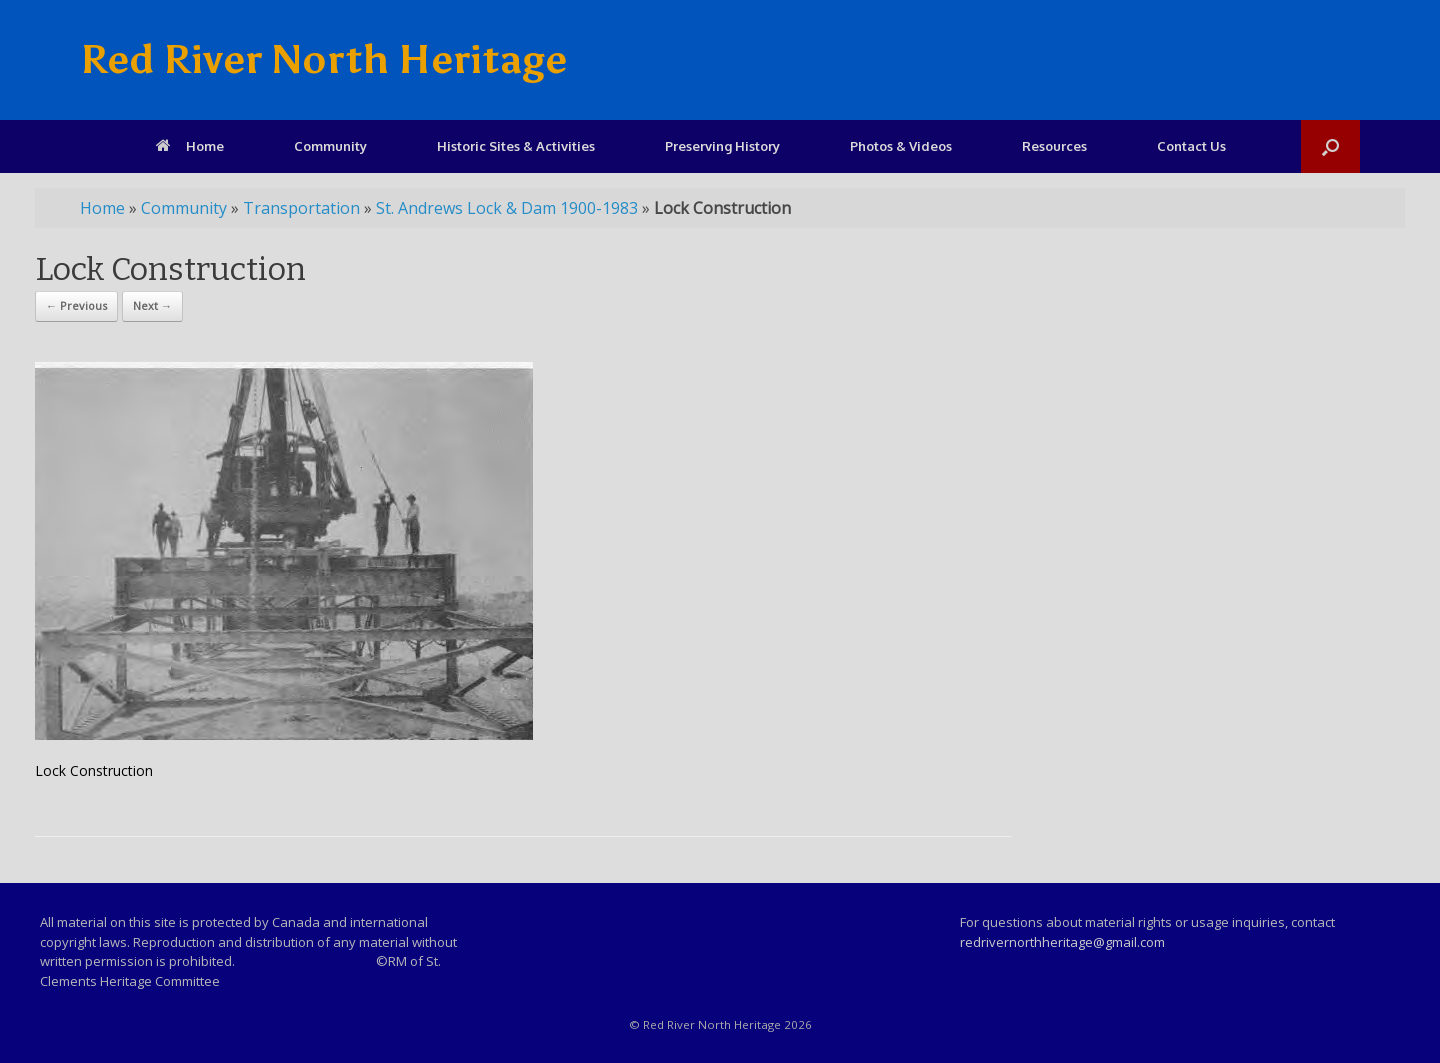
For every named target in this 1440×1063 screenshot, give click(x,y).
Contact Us (1191, 146)
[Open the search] (1330, 146)
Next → (152, 305)
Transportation (301, 208)
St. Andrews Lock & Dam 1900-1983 (507, 208)
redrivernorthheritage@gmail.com (1062, 942)
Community (330, 146)
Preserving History (722, 146)
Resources (1054, 146)
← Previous (76, 305)
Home (190, 146)
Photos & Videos (901, 146)
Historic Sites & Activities (516, 146)
